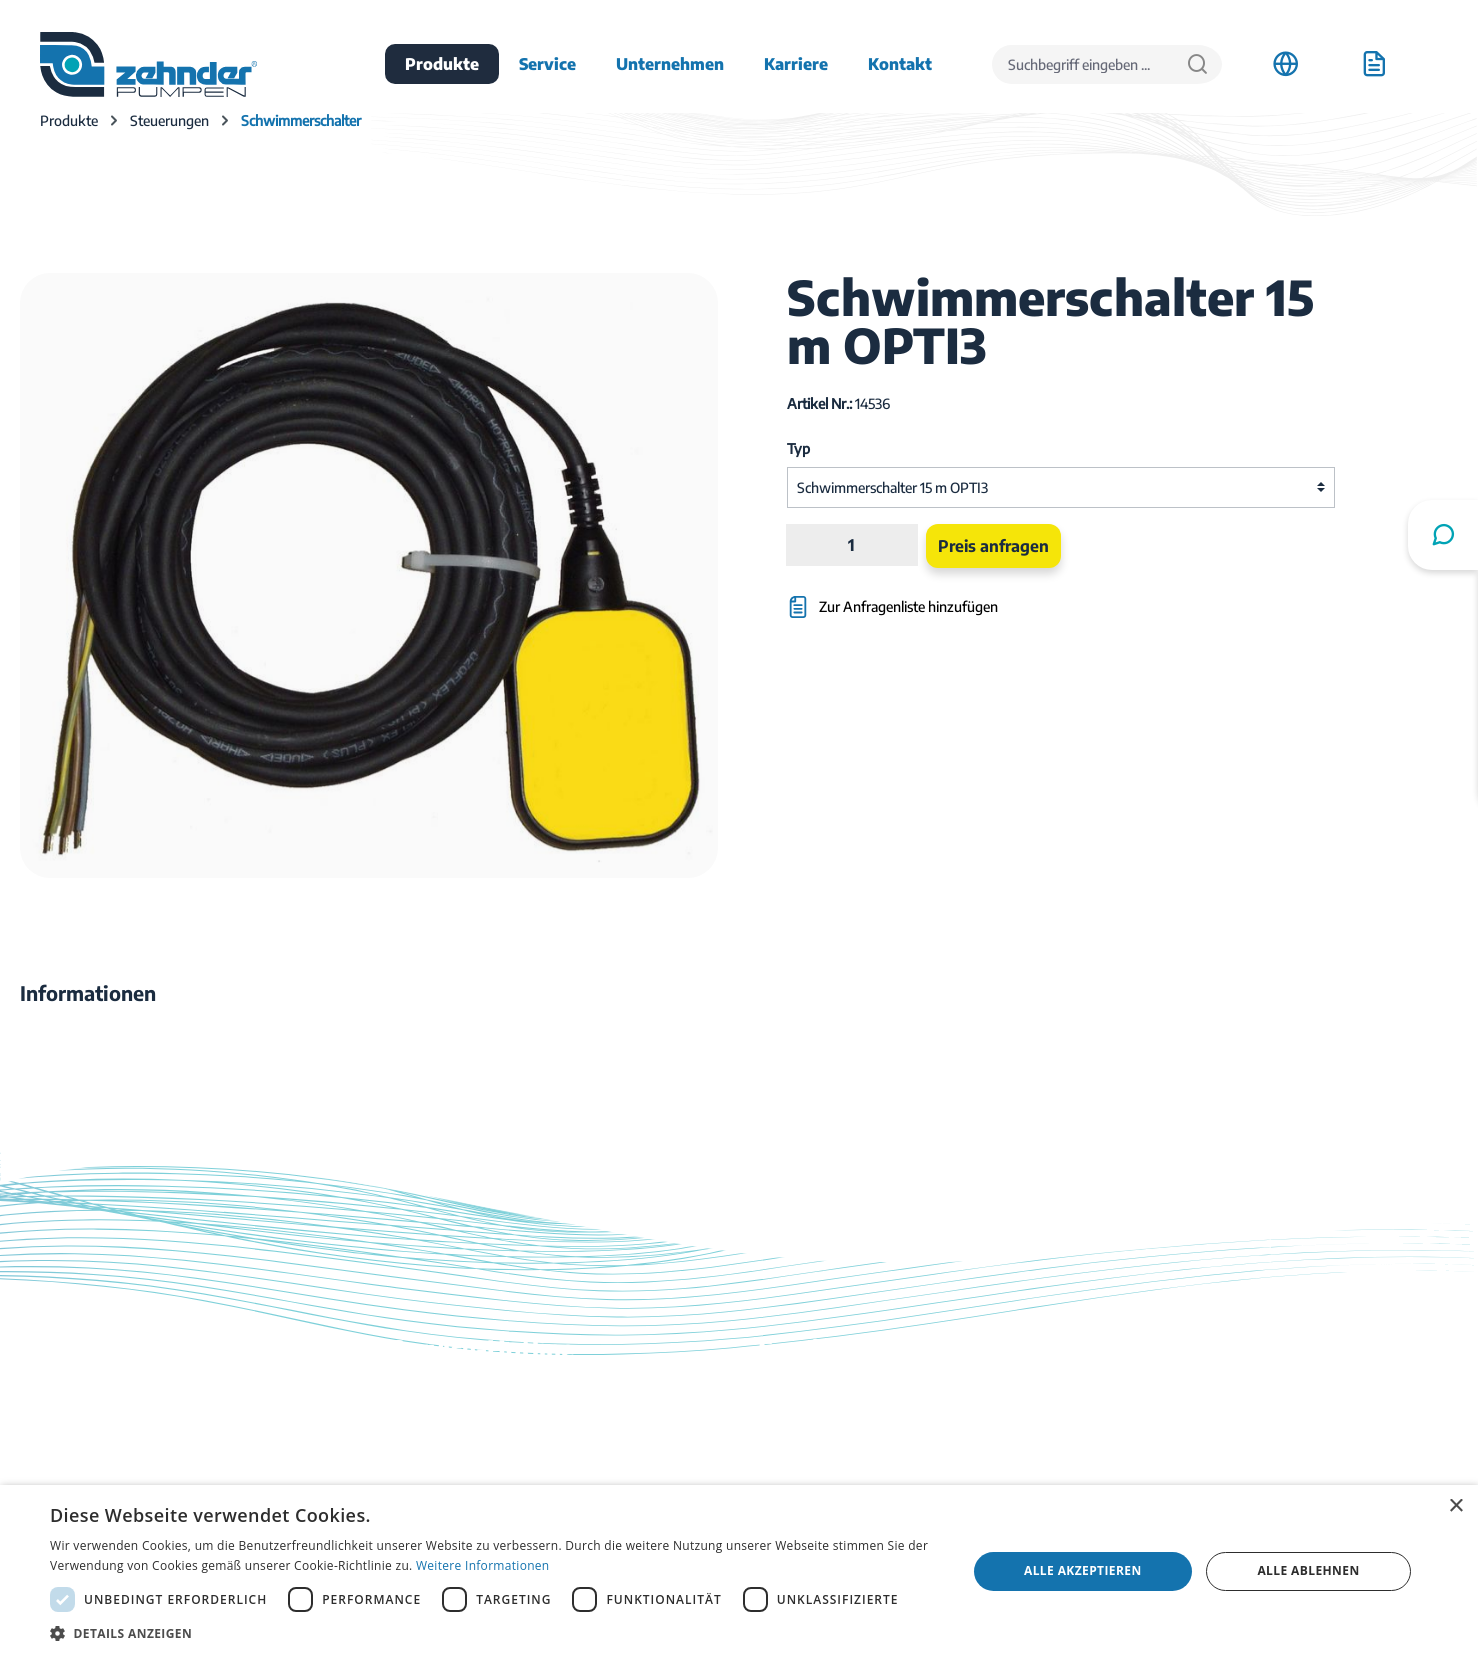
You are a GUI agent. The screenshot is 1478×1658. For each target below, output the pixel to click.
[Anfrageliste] (1374, 64)
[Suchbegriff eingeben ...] (1083, 64)
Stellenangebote (1186, 1424)
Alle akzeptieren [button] (1083, 1570)
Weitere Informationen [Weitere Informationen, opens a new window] (483, 1565)
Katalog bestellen (819, 1452)
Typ (798, 448)
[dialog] (739, 1571)
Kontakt (787, 1424)
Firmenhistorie (1180, 1452)
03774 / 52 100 (441, 1440)
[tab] (88, 993)
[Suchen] (1197, 64)
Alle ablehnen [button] (1308, 1570)
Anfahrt (1156, 1396)
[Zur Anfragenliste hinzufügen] (968, 597)
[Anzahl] (852, 545)
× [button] (1455, 1506)
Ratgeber (791, 1480)
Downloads (799, 1396)
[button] (494, 1633)
